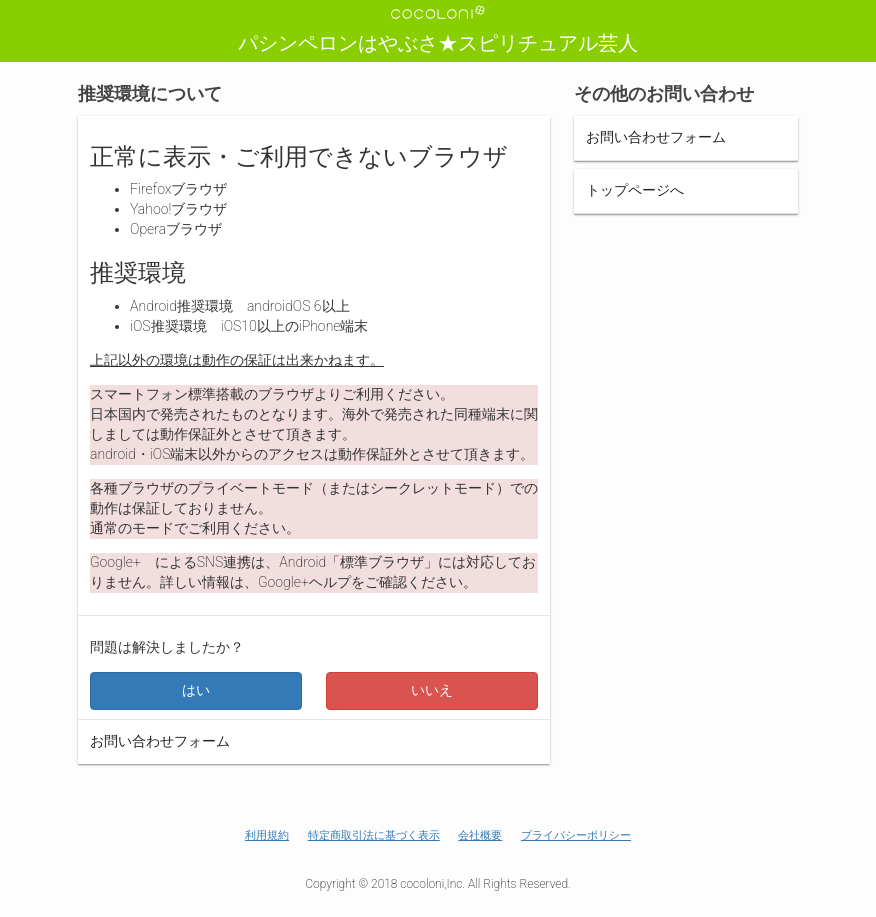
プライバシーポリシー (576, 835)
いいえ (432, 690)
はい (196, 690)
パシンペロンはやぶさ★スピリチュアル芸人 (438, 43)
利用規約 (267, 835)
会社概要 (480, 835)
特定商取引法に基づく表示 (374, 835)
